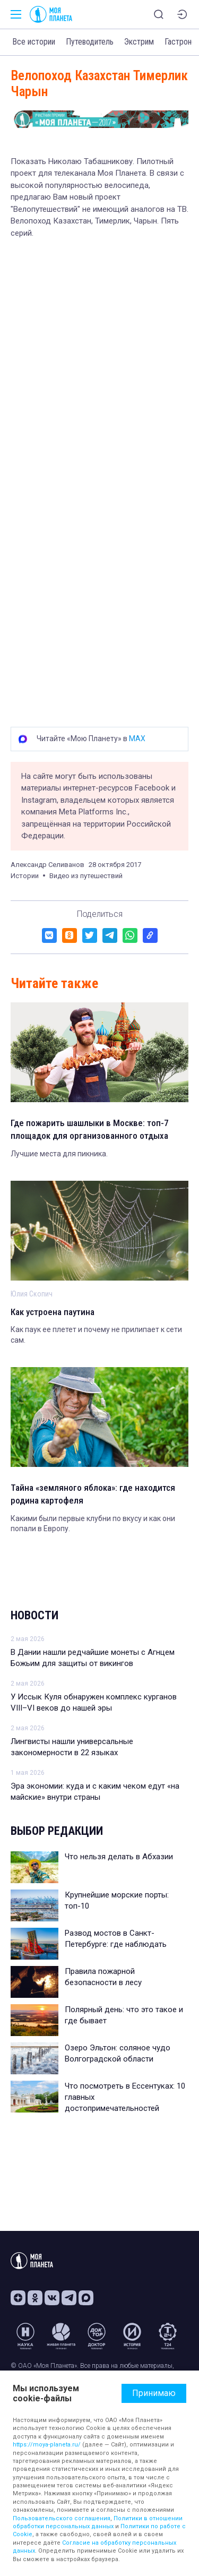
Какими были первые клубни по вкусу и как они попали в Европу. (93, 1523)
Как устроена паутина (52, 1312)
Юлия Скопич (32, 1294)
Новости (34, 1615)
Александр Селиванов (47, 865)
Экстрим (139, 42)
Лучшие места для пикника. (59, 1153)
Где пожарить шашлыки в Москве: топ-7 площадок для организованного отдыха (90, 1129)
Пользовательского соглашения (61, 2518)
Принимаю (154, 2393)
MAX (137, 738)
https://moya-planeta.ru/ (47, 2444)
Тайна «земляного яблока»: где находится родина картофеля (93, 1494)
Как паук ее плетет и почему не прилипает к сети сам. (96, 1334)
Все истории (33, 42)
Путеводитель (90, 42)
